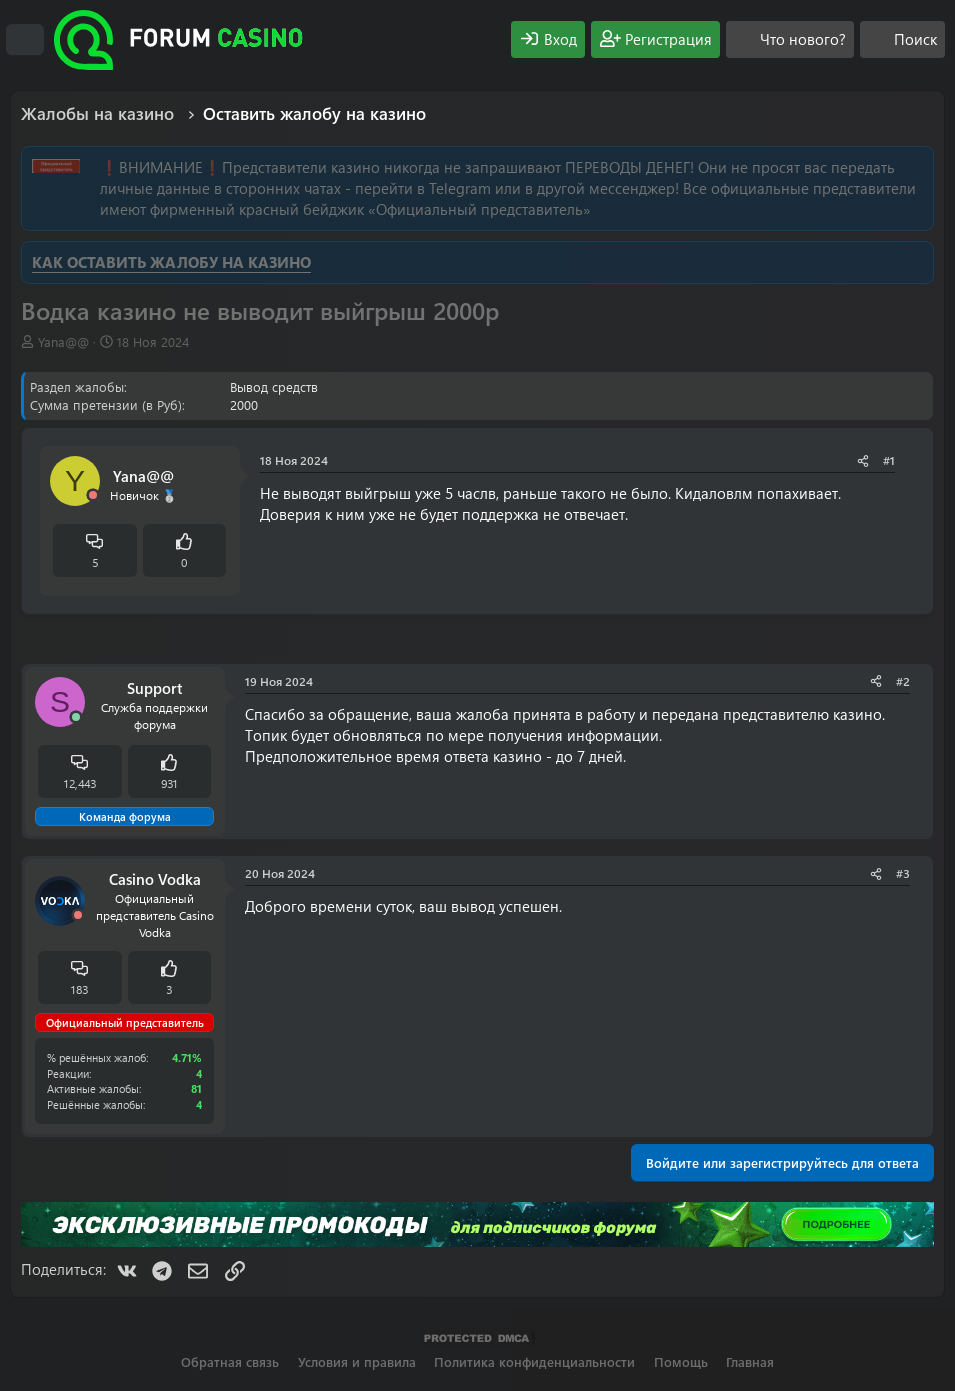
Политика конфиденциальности (534, 1361)
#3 (903, 873)
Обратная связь (230, 1361)
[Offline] (93, 495)
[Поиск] (902, 39)
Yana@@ (63, 341)
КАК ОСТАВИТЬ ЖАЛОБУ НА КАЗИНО (171, 262)
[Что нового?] (790, 39)
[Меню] (25, 40)
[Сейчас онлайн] (76, 717)
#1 (889, 460)
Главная (750, 1361)
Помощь (681, 1361)
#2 (903, 681)
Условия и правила (357, 1361)
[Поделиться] (863, 460)
